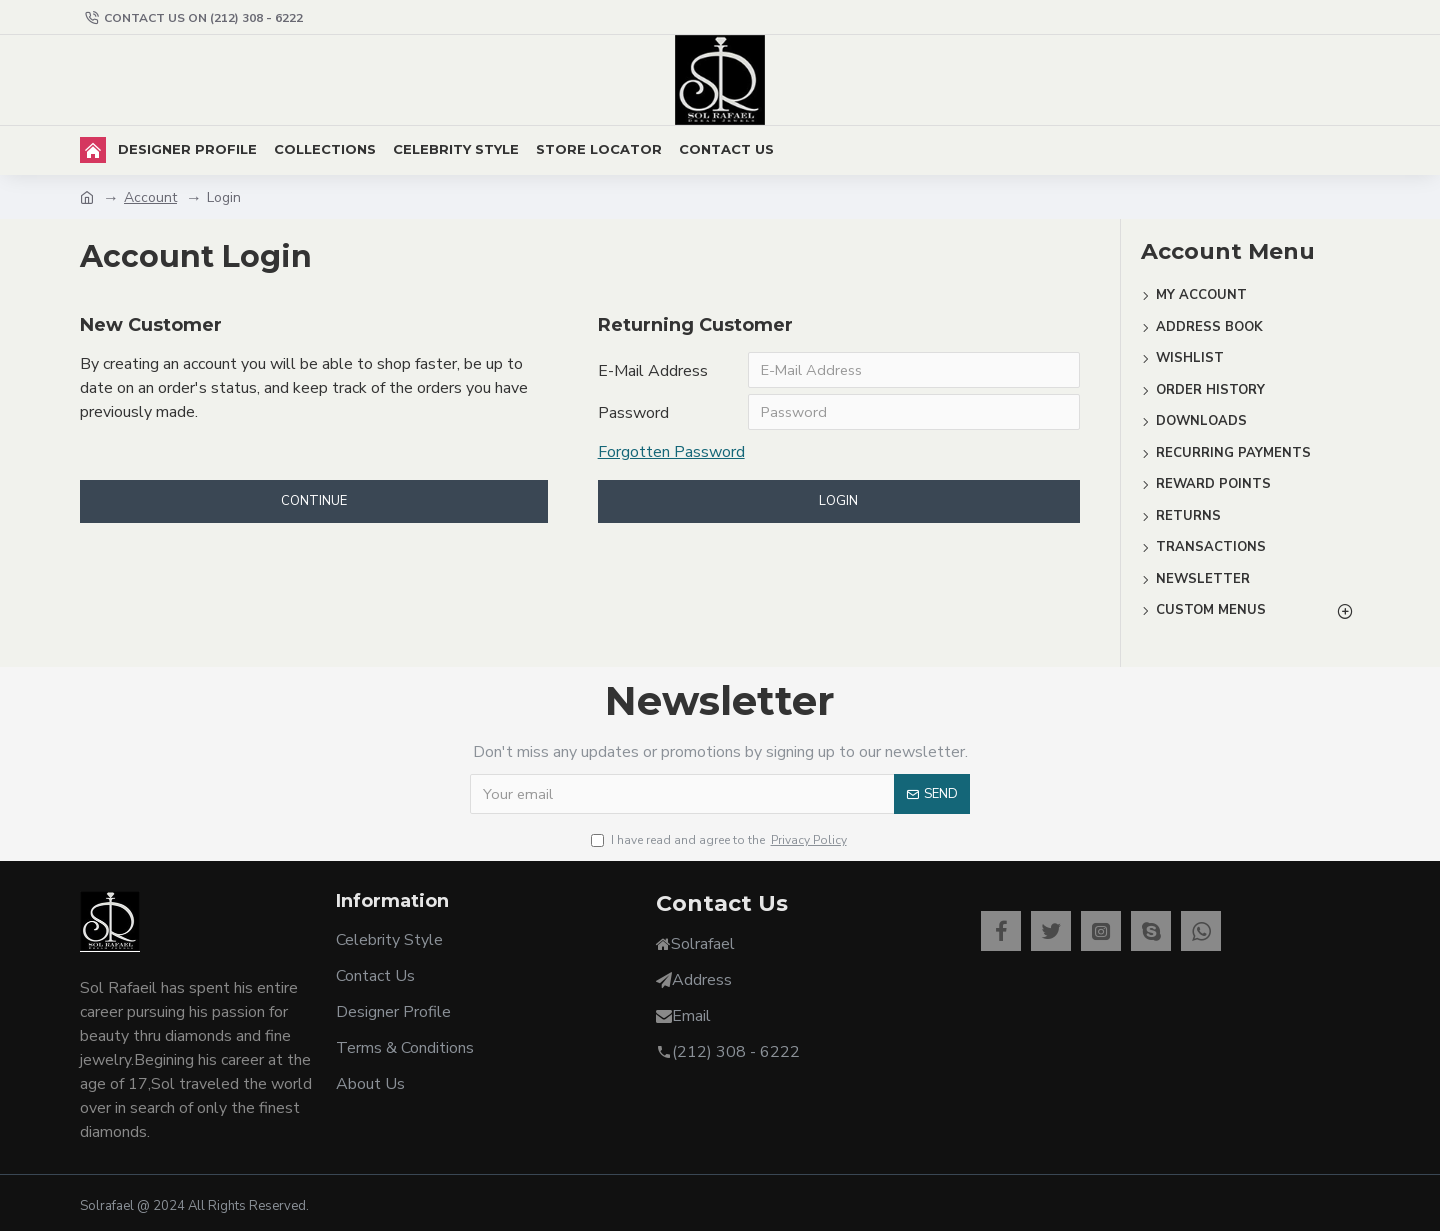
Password (633, 417)
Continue (314, 509)
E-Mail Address (653, 371)
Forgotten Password (671, 458)
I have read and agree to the (720, 840)
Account (150, 197)
